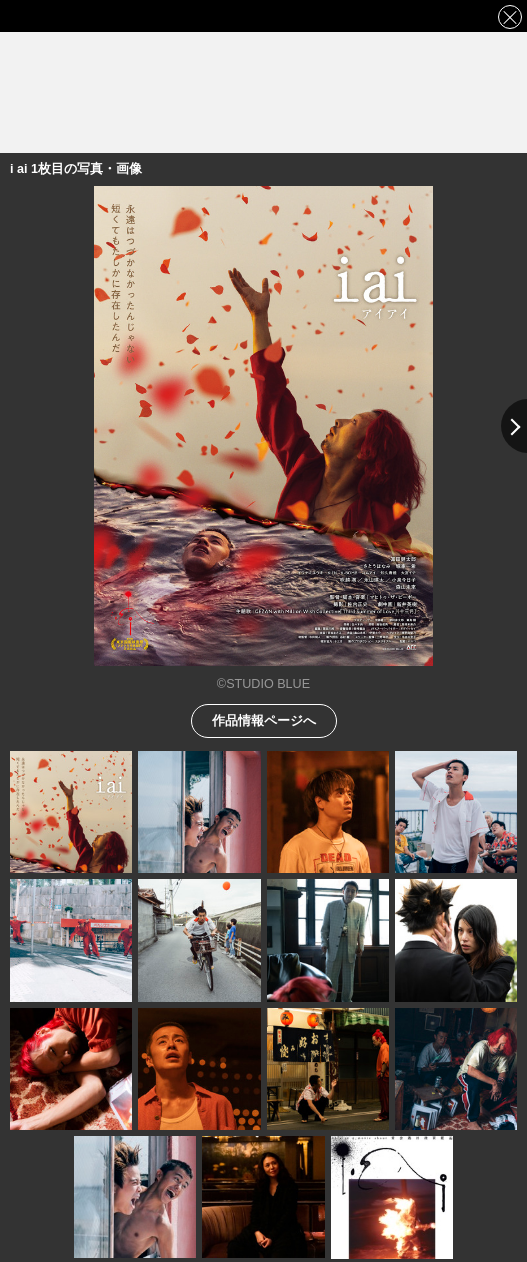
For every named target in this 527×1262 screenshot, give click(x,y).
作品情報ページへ (264, 719)
